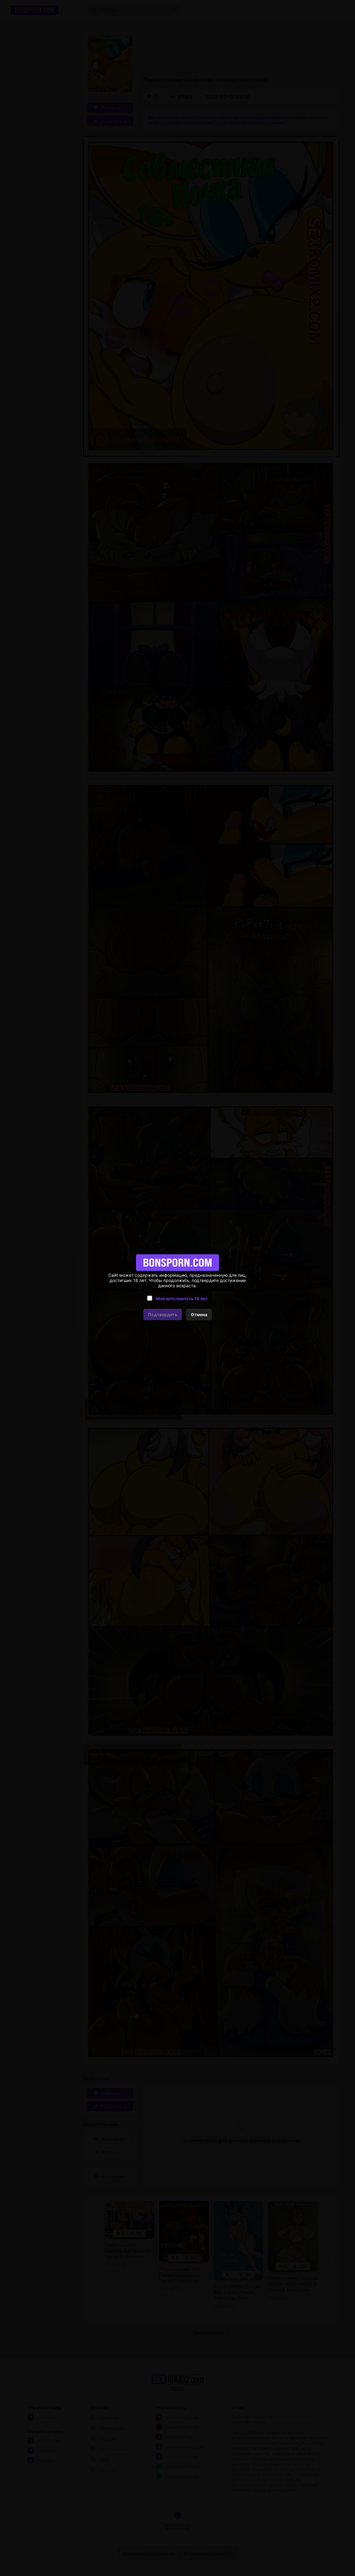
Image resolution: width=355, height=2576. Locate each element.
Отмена (199, 1314)
